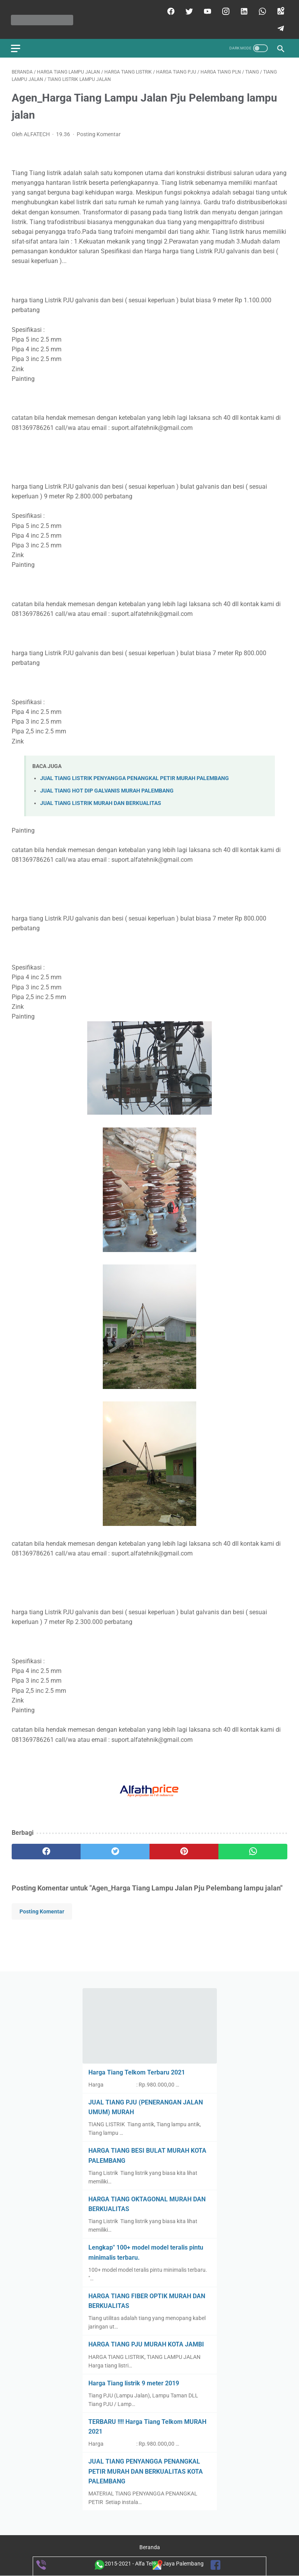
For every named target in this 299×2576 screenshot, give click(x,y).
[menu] (16, 46)
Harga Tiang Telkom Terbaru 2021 (136, 2072)
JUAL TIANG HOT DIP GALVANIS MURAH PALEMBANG (107, 789)
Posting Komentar (99, 133)
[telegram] (279, 26)
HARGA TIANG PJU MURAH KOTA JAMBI (146, 2344)
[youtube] (205, 9)
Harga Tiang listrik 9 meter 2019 (133, 2383)
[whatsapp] (260, 9)
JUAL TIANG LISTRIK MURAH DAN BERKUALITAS (100, 801)
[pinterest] (184, 1849)
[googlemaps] (279, 9)
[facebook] (169, 9)
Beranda (149, 2547)
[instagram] (224, 9)
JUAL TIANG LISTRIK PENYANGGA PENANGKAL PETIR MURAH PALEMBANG (134, 776)
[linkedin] (242, 9)
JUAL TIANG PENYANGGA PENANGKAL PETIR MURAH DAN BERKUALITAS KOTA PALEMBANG (145, 2470)
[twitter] (187, 9)
